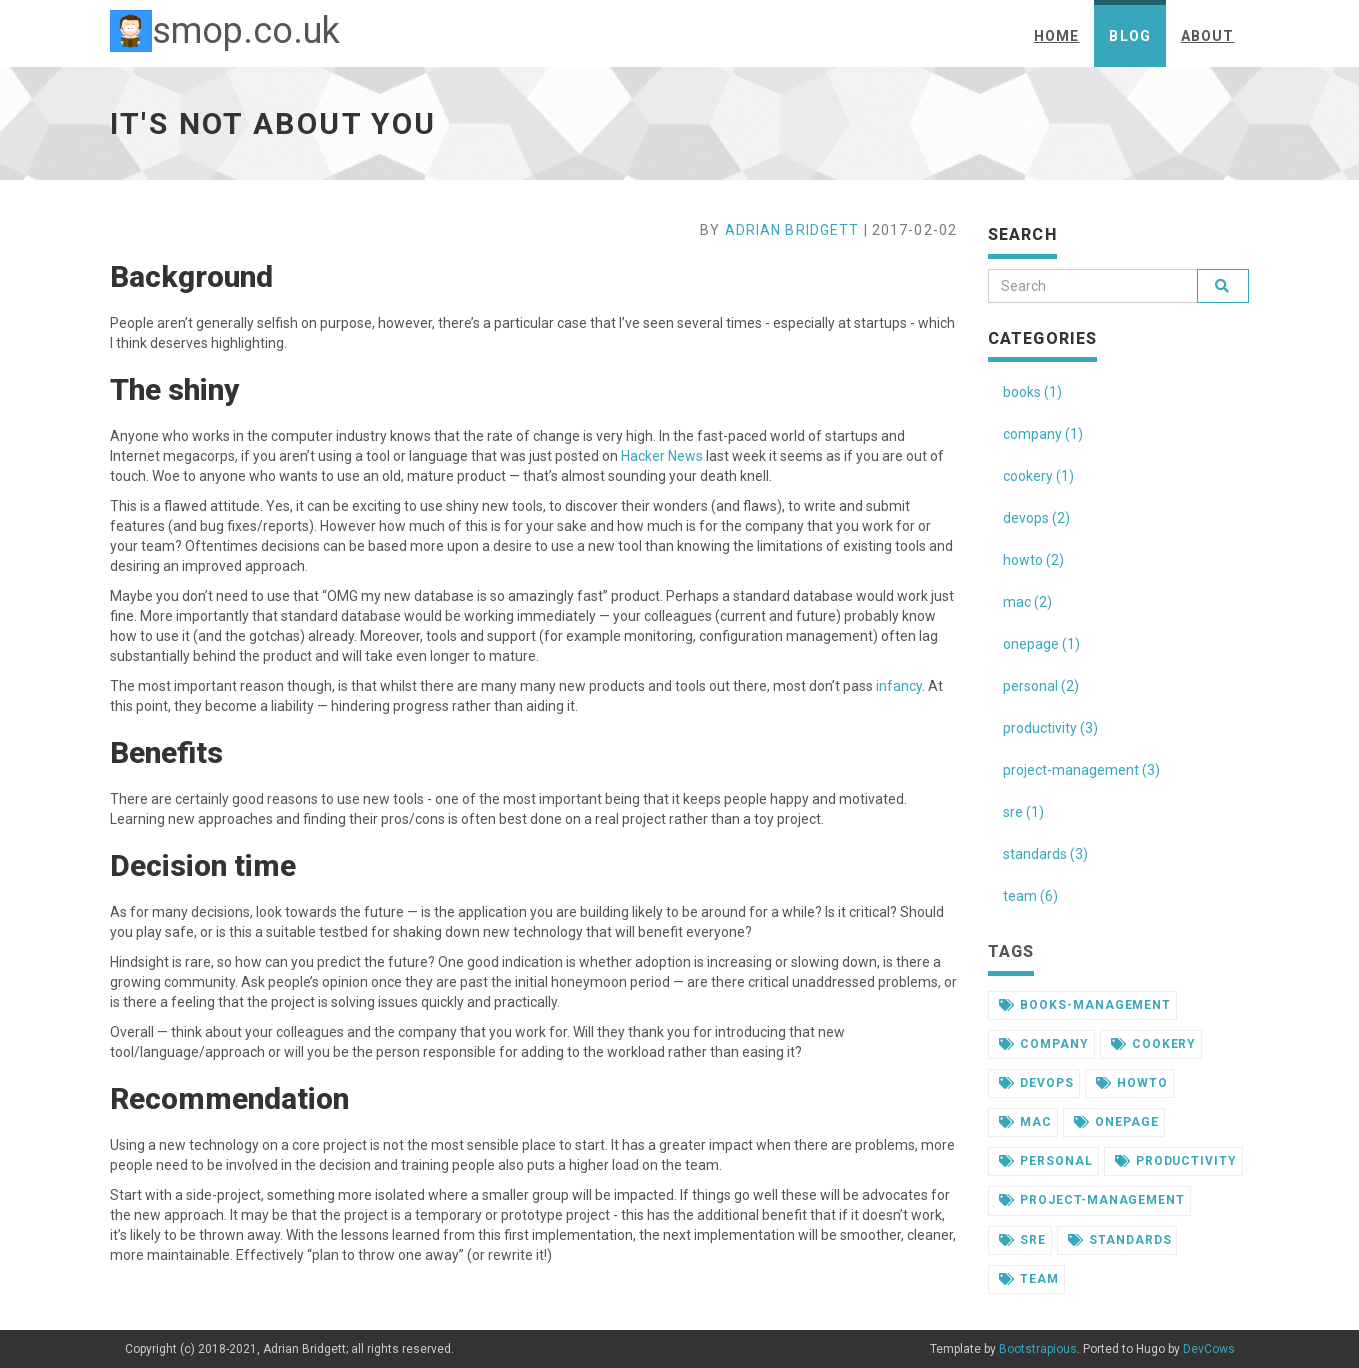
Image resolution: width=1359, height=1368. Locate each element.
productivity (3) (1050, 728)
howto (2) (1033, 560)
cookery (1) (1038, 476)
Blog (1129, 36)
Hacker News (662, 456)
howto (1132, 1083)
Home (1056, 36)
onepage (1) (1041, 644)
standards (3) (1045, 854)
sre (1022, 1240)
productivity (1176, 1161)
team (1029, 1279)
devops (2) (1036, 518)
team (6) (1030, 896)
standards (1120, 1240)
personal (1046, 1161)
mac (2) (1027, 602)
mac (1025, 1122)
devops (1036, 1083)
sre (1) (1023, 812)
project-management (1092, 1200)
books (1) (1032, 392)
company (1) (1043, 434)
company (1044, 1044)
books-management (1085, 1005)
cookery (1154, 1044)
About (1208, 36)
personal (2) (1041, 686)
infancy (899, 686)
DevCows (1209, 1349)
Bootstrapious (1038, 1349)
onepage (1116, 1122)
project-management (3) (1081, 770)
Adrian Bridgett (792, 230)
